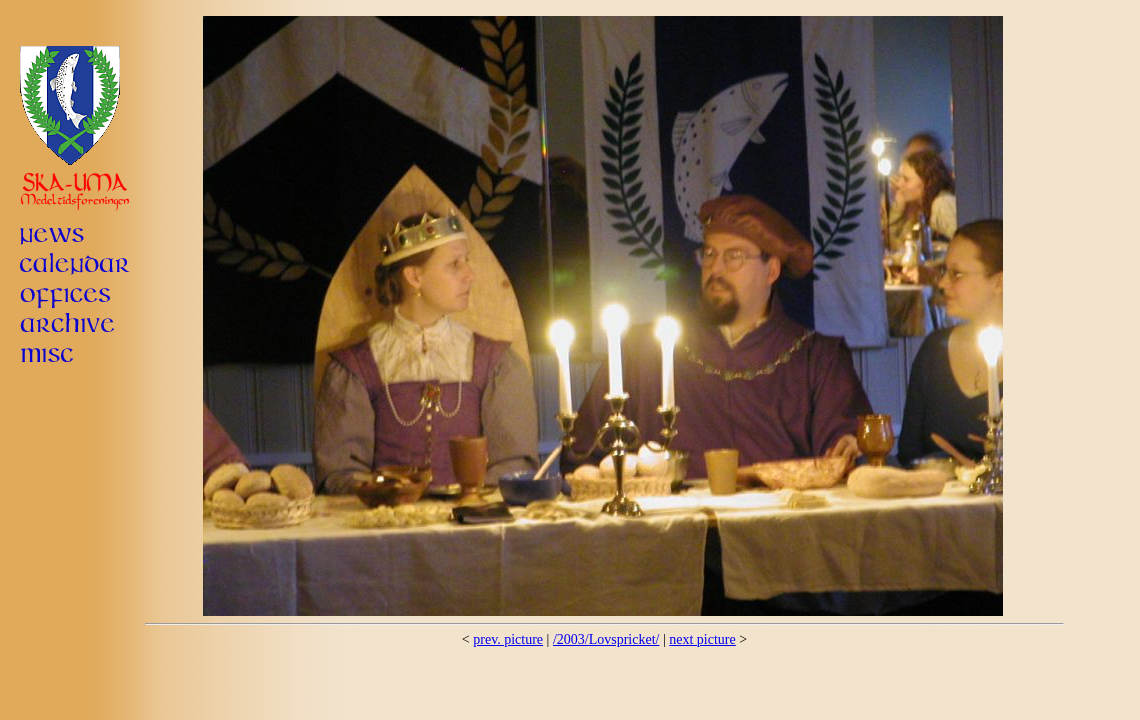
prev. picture (508, 639)
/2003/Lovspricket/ (606, 639)
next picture (702, 639)
